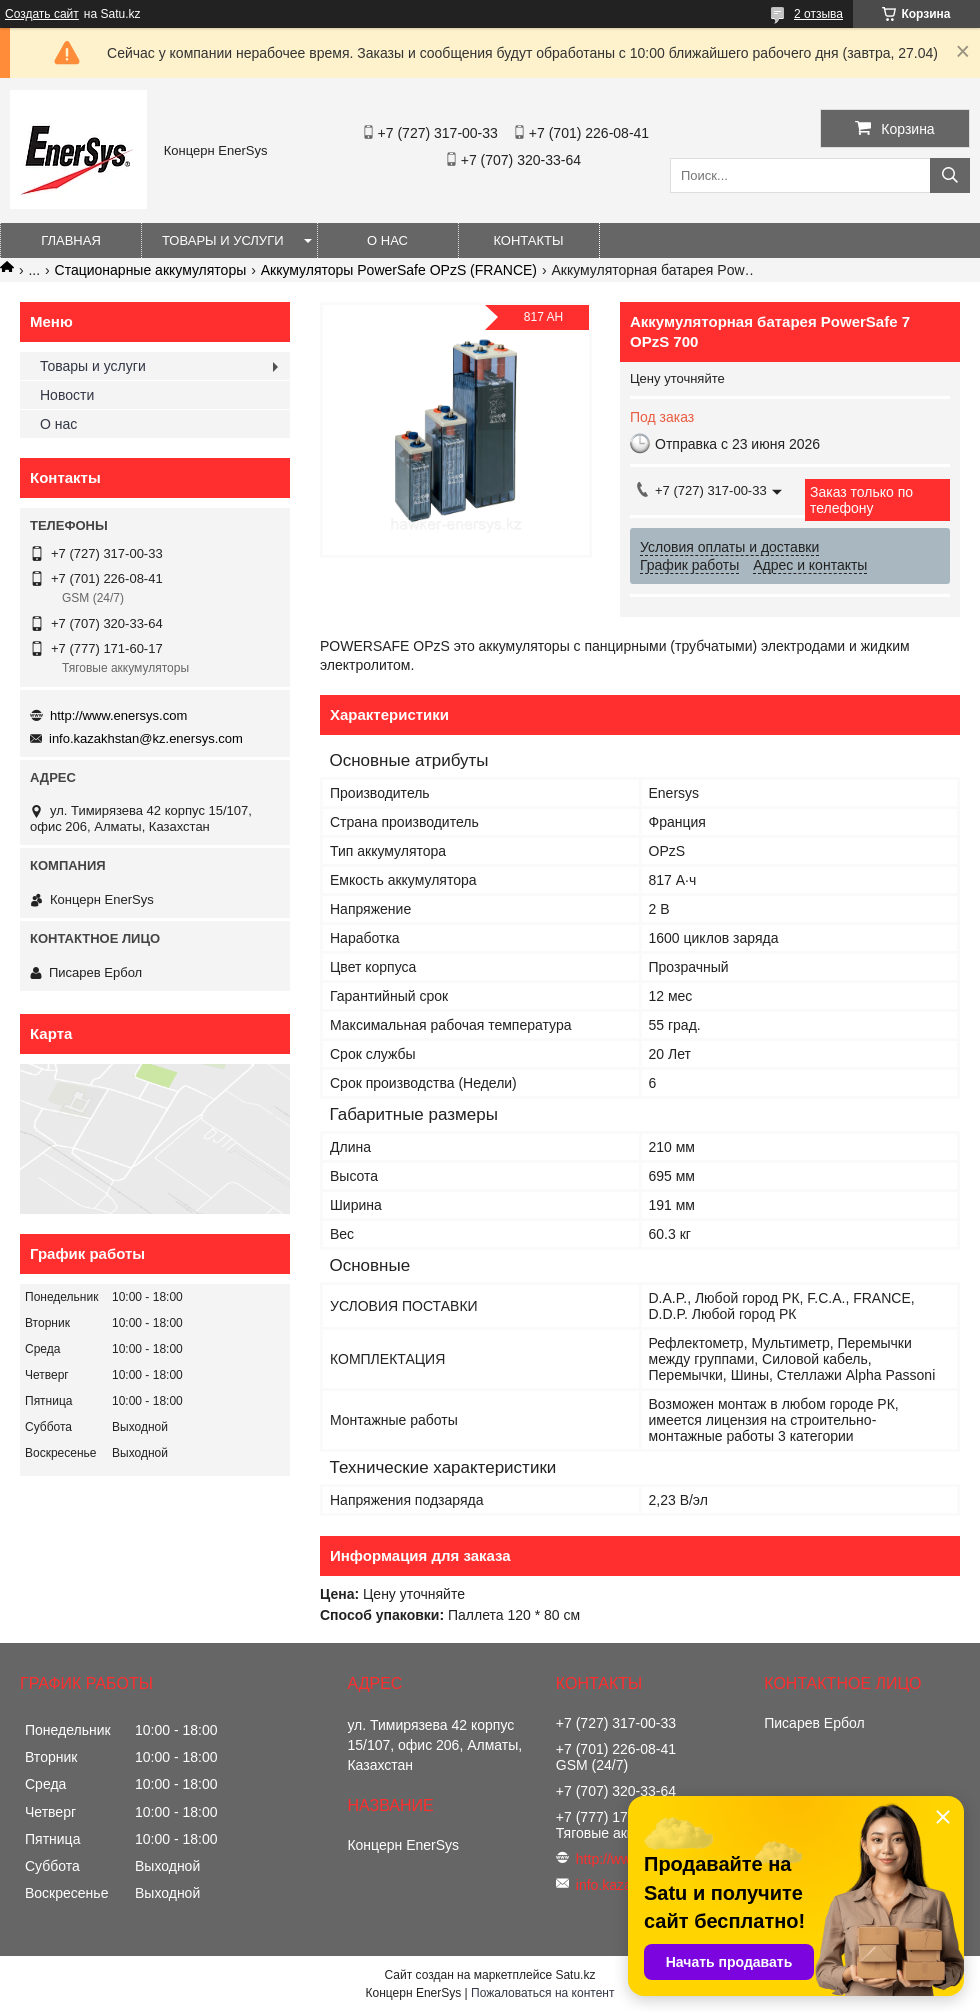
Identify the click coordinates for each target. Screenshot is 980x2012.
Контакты (528, 240)
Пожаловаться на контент (542, 1993)
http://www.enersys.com (118, 715)
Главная (71, 240)
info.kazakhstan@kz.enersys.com (146, 738)
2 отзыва (818, 14)
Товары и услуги (223, 240)
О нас (387, 240)
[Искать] (950, 175)
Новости (67, 395)
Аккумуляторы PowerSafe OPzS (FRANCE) (399, 270)
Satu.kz (575, 1975)
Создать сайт (42, 14)
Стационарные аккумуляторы (151, 270)
